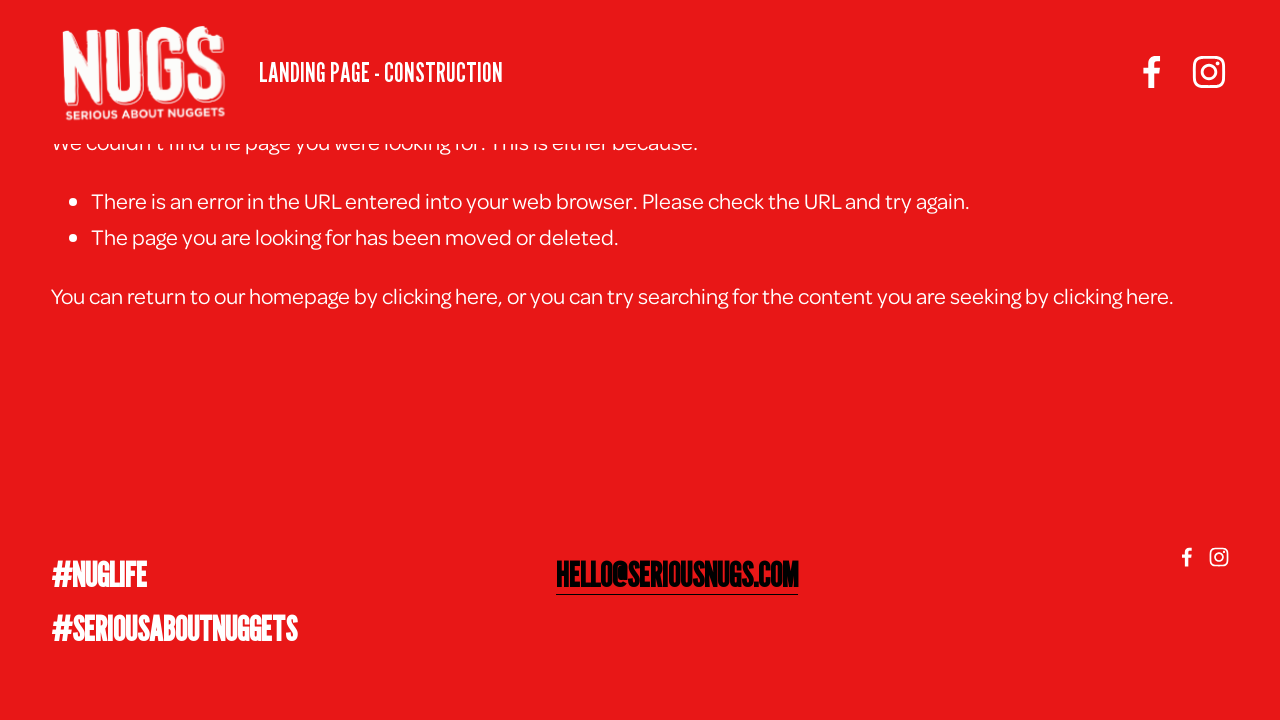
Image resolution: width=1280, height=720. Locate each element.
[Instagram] (1209, 72)
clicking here (440, 295)
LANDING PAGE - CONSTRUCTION (381, 71)
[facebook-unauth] (1152, 72)
